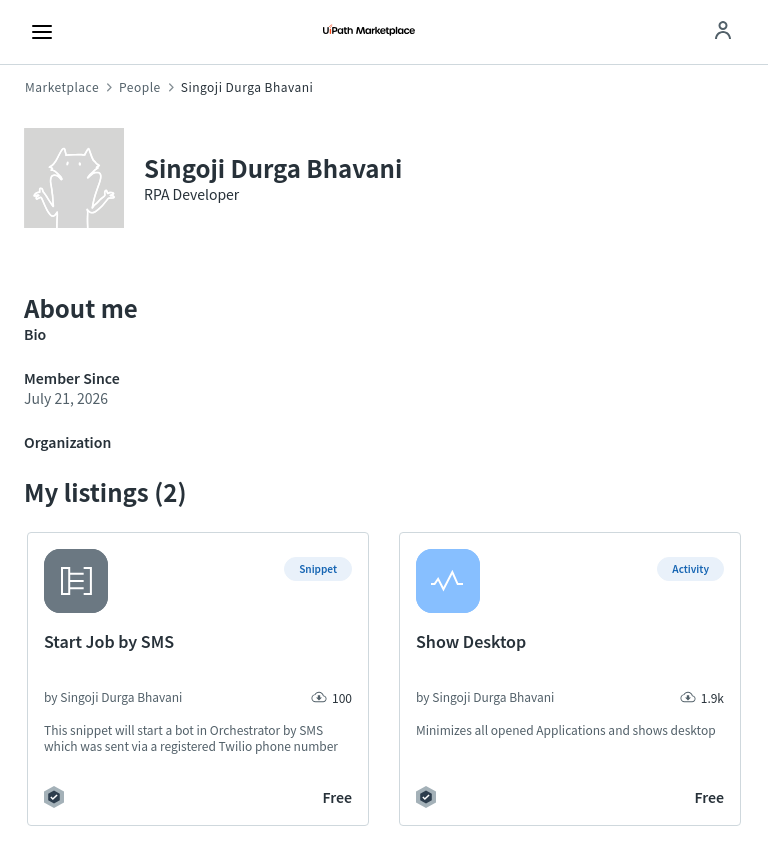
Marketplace (62, 87)
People (140, 87)
